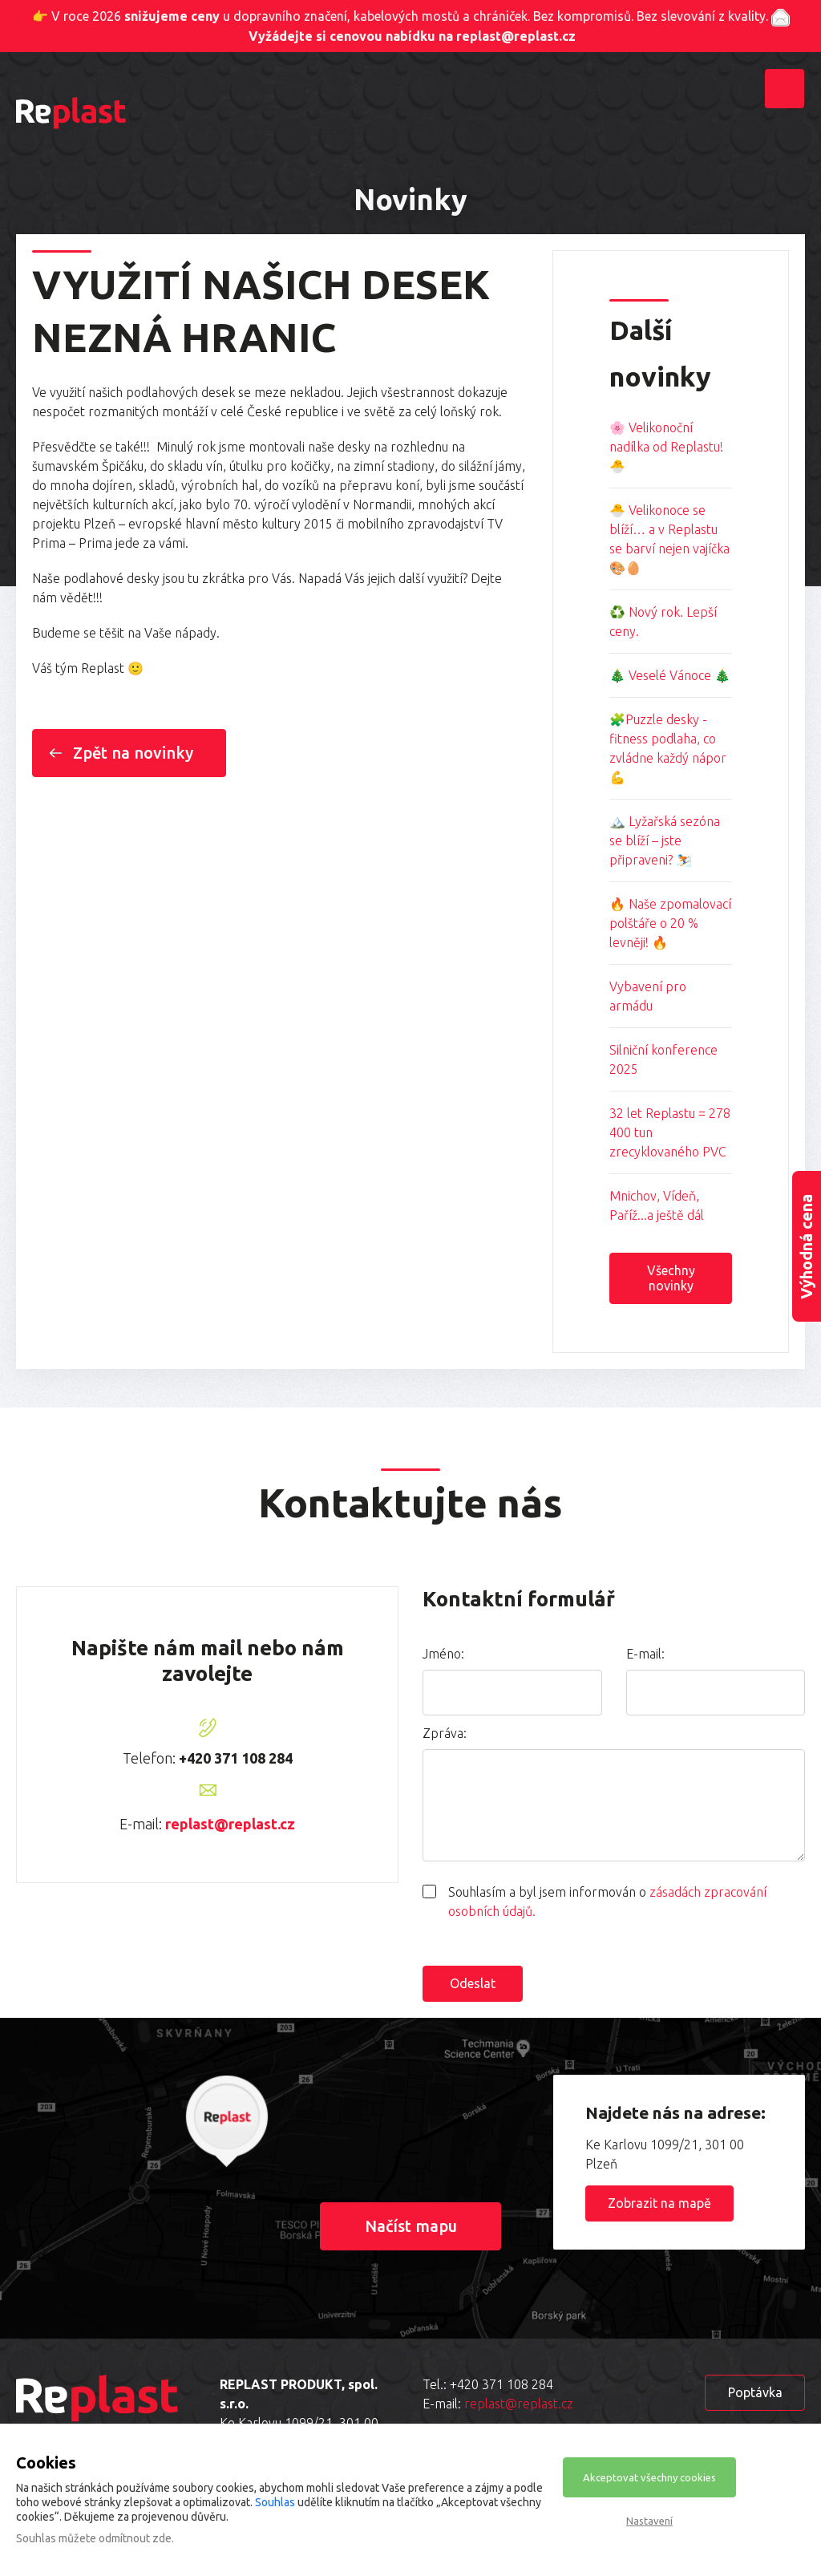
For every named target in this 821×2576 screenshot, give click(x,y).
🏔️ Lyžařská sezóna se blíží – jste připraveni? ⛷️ (664, 840)
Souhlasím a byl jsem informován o (607, 1901)
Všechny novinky (671, 1278)
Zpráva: (445, 1733)
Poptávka (755, 2392)
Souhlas (275, 2502)
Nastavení (649, 2520)
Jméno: (443, 1653)
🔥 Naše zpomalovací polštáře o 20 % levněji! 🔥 (670, 923)
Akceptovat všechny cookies (649, 2477)
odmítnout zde (135, 2538)
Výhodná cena (806, 1246)
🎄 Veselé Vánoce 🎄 (669, 675)
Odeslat (472, 1983)
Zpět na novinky (133, 752)
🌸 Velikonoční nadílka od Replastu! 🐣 (666, 446)
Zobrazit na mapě (659, 2203)
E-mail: (645, 1653)
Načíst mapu (411, 2226)
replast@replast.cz (230, 1824)
